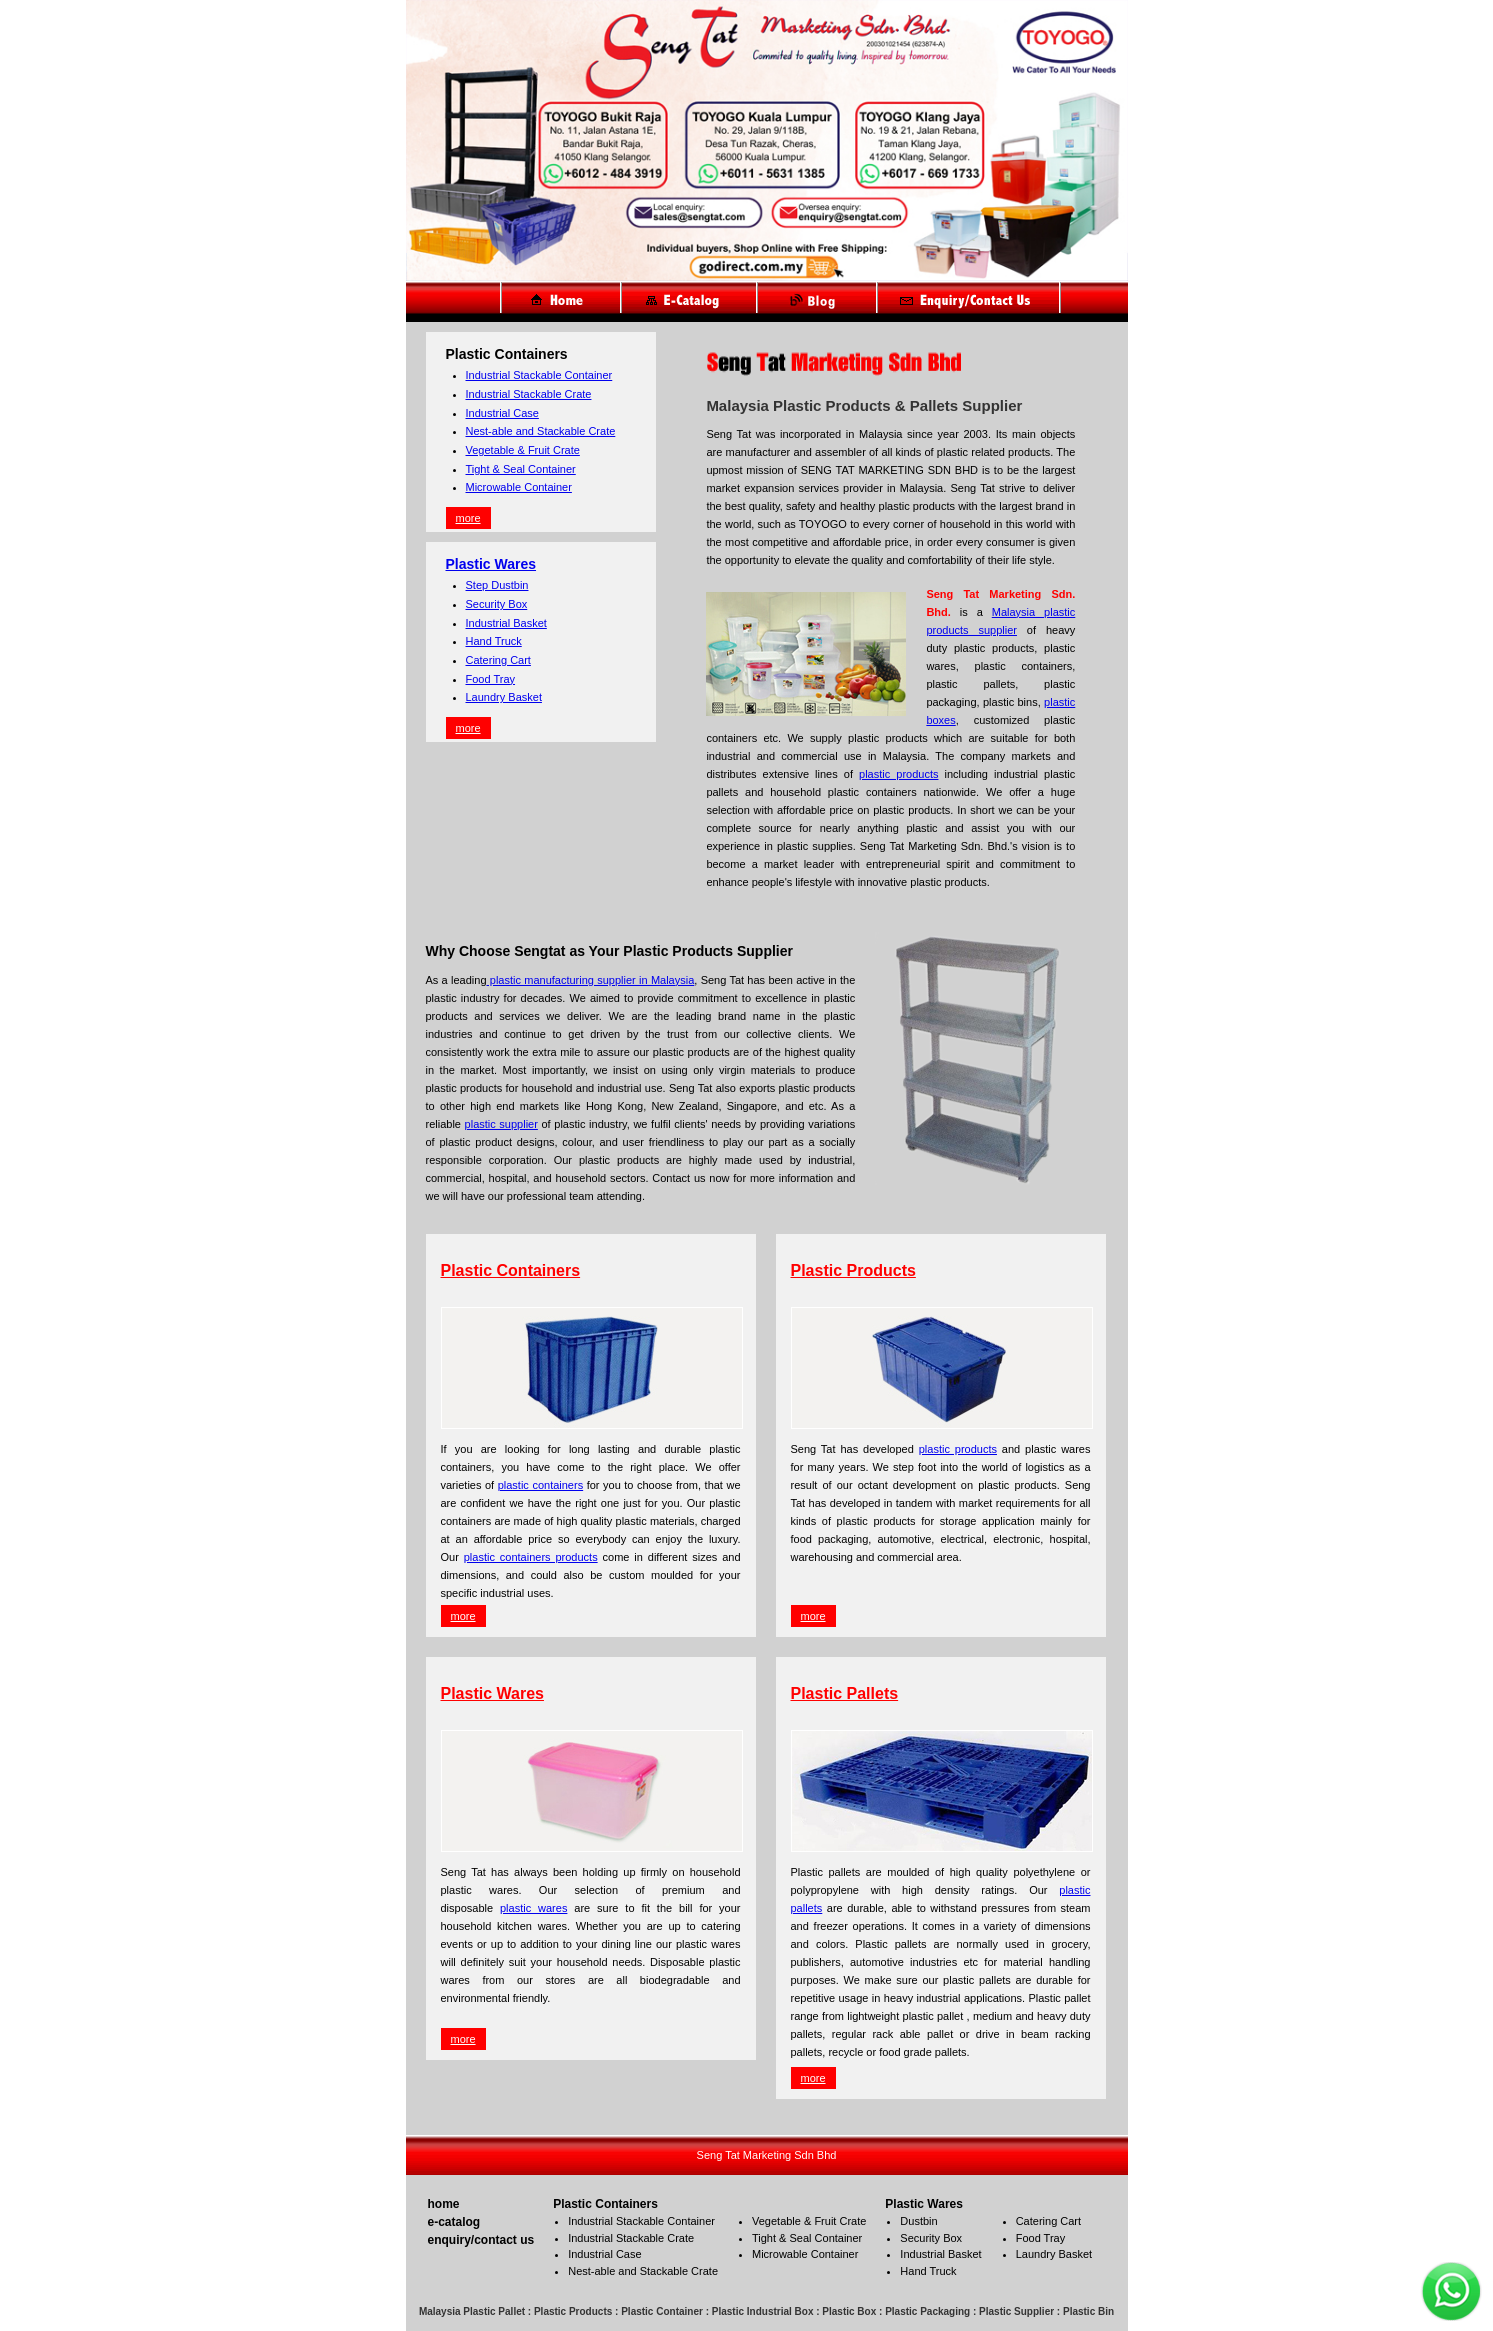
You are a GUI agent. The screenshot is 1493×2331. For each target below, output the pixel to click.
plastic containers (540, 1485)
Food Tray (491, 679)
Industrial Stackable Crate (529, 394)
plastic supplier (501, 1124)
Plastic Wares (491, 564)
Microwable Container (519, 487)
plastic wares (533, 1908)
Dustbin (918, 2221)
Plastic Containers (511, 1270)
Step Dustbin (497, 585)
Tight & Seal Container (521, 469)
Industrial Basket (506, 623)
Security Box (497, 604)
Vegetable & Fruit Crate (523, 450)
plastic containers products (531, 1557)
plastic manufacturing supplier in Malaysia (591, 980)
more (468, 518)
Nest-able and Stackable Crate (541, 431)
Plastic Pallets (845, 1693)
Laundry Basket (504, 697)
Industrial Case (502, 413)
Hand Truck (494, 641)
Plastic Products (853, 1270)
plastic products (898, 774)
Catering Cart (498, 660)
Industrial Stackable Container (539, 375)
